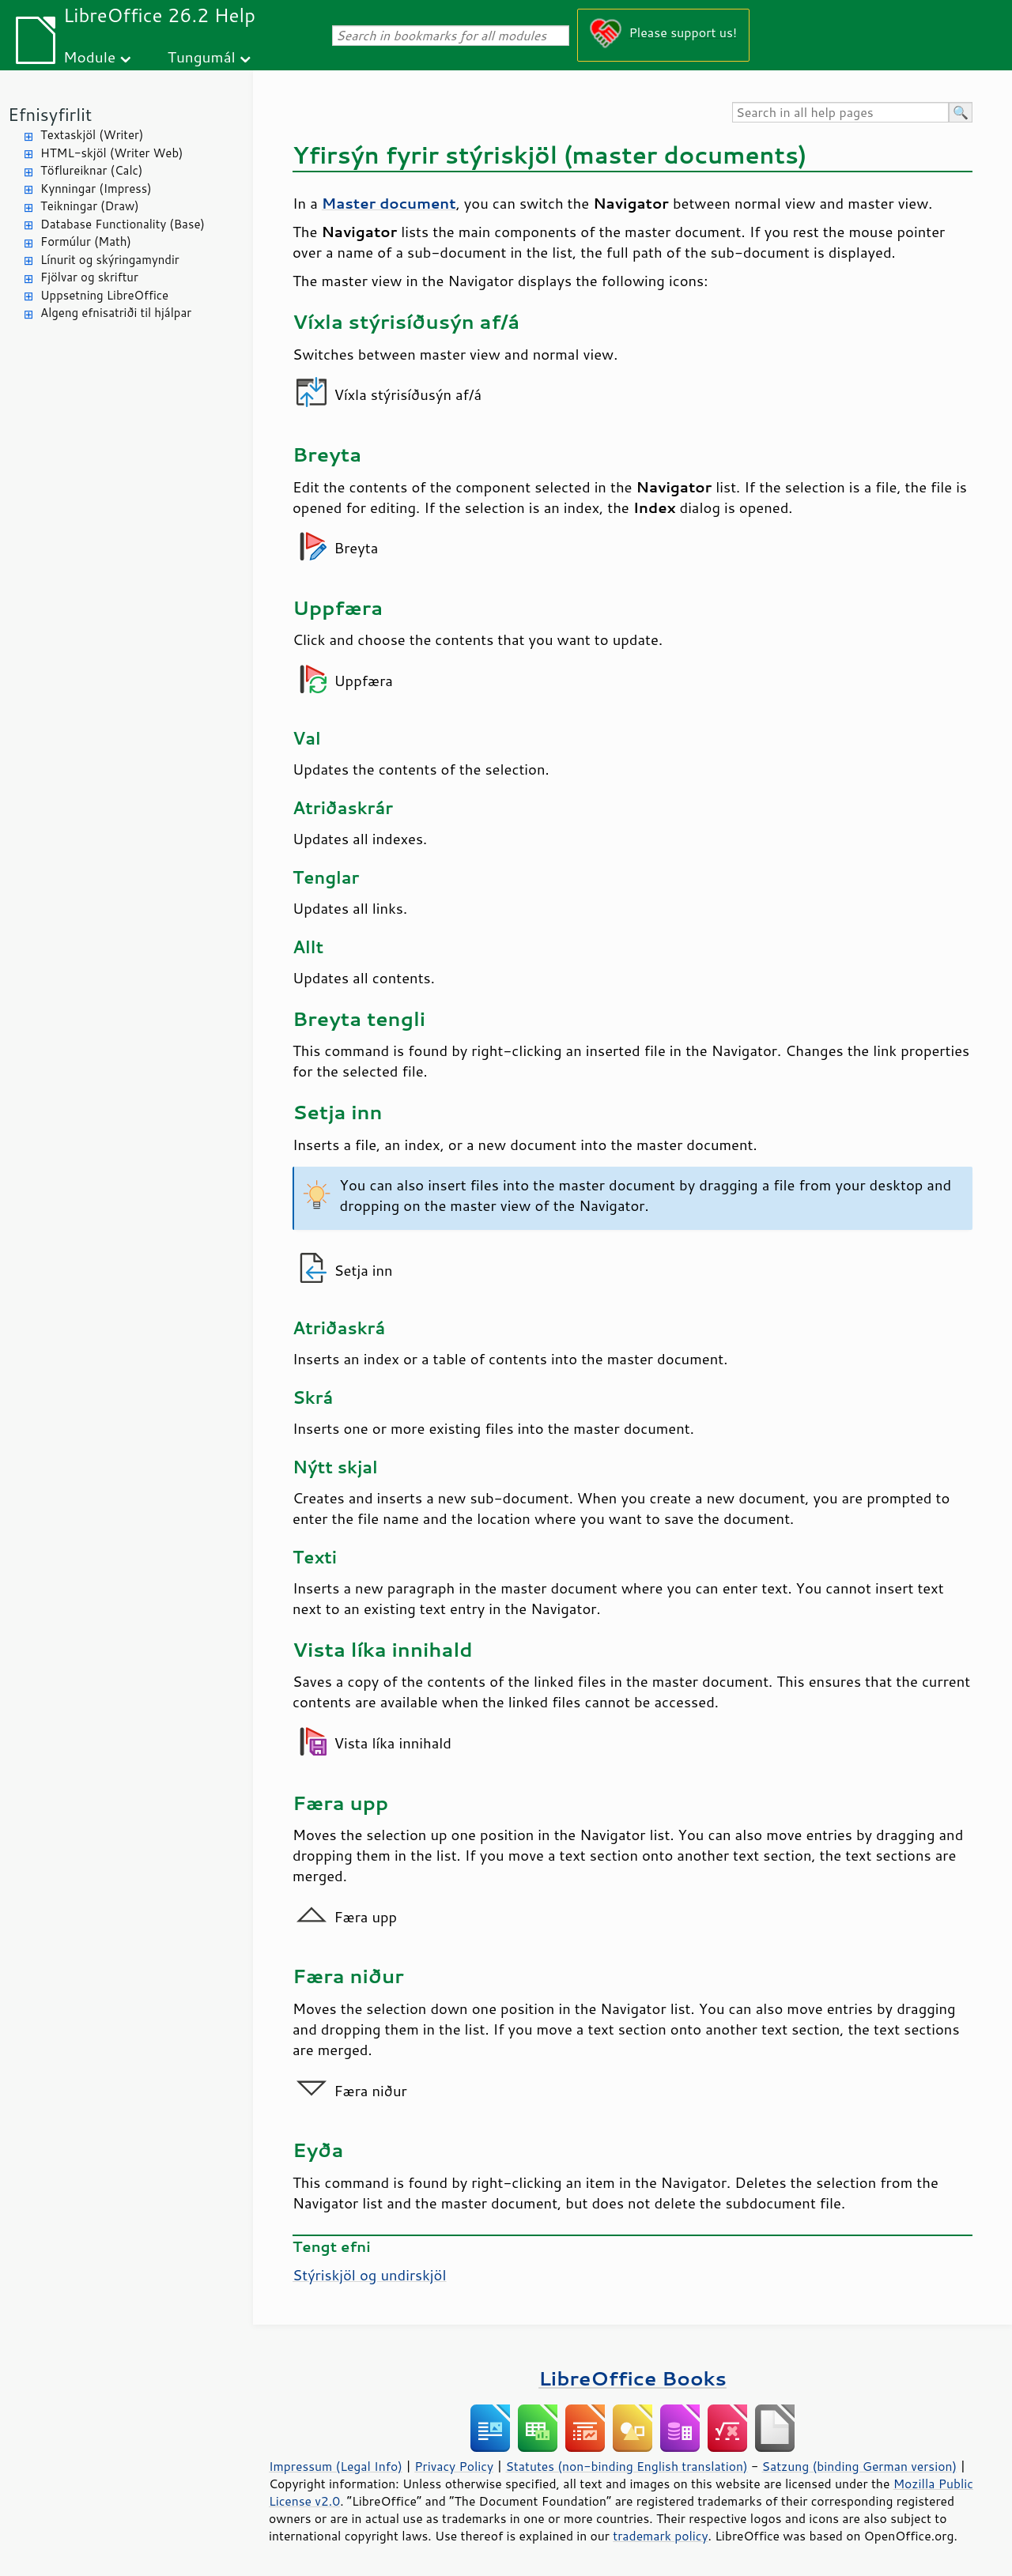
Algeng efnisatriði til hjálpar (115, 312)
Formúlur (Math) (85, 241)
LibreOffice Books (632, 2378)
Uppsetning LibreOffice (104, 295)
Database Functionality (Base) (122, 224)
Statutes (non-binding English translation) (626, 2466)
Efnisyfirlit (50, 114)
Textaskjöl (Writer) (91, 134)
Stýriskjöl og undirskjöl (370, 2275)
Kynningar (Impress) (96, 188)
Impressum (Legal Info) (335, 2466)
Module (89, 56)
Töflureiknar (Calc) (91, 170)
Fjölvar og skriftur (89, 277)
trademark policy (660, 2535)
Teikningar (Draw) (89, 206)
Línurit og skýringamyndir (109, 259)
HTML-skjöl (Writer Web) (111, 153)
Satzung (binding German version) (859, 2466)
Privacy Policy (453, 2466)
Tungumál (202, 56)
